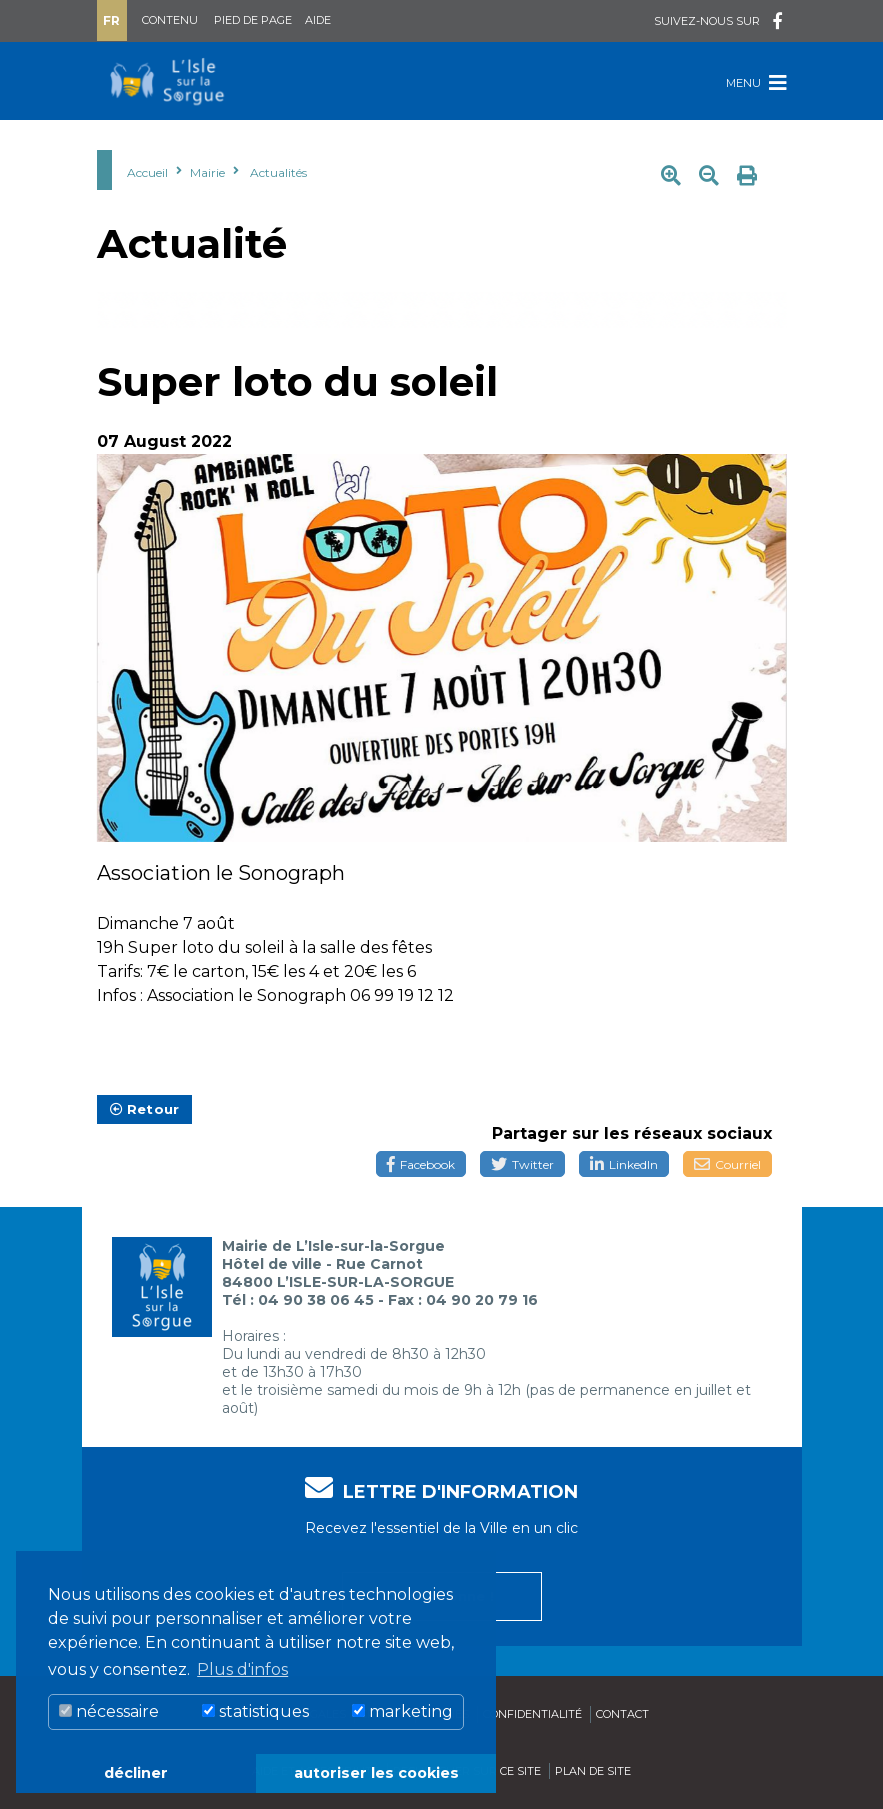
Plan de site (593, 1771)
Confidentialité (532, 1714)
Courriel (727, 1164)
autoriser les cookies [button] (376, 1773)
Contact (622, 1714)
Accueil (147, 172)
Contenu (170, 20)
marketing (402, 1711)
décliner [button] (136, 1773)
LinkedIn (624, 1164)
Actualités (278, 172)
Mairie (207, 172)
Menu (756, 82)
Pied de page (253, 20)
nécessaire (109, 1711)
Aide (318, 20)
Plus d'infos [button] (242, 1669)
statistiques (255, 1711)
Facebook (421, 1164)
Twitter (522, 1164)
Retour (145, 1109)
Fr (111, 20)
